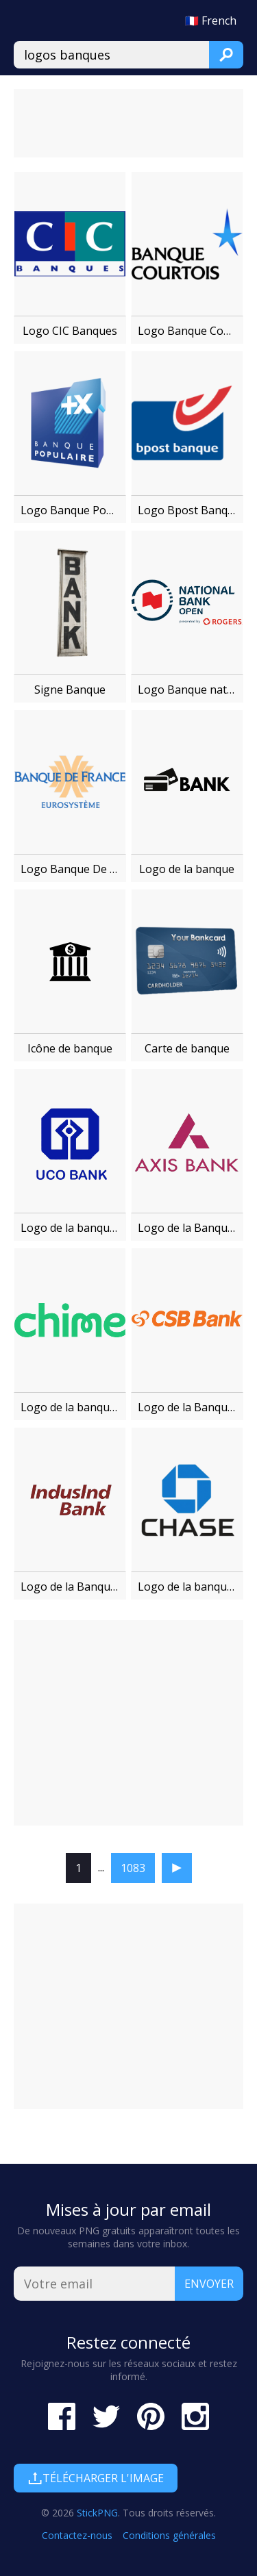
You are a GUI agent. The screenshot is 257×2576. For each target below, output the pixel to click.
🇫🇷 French (210, 20)
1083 (133, 1868)
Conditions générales (169, 2535)
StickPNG (97, 2512)
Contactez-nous (77, 2535)
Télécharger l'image (95, 2478)
